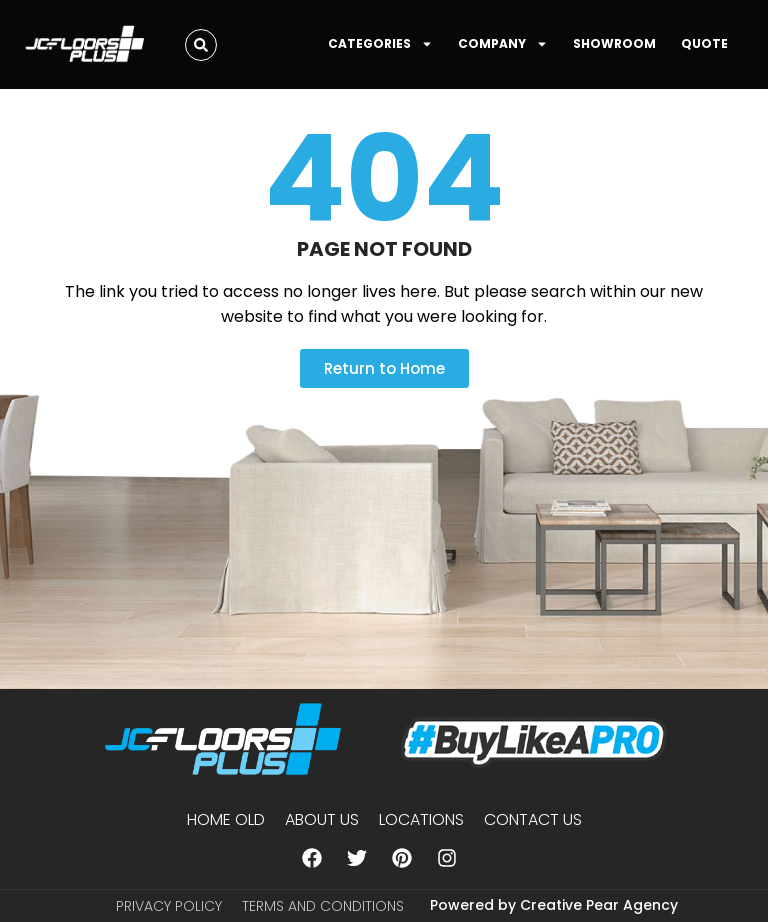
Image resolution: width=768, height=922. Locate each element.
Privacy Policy (169, 906)
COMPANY (503, 44)
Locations (421, 819)
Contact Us (533, 819)
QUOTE (704, 43)
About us (322, 819)
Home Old (226, 819)
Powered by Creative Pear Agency (554, 905)
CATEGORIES (380, 44)
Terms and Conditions (323, 906)
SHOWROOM (614, 43)
